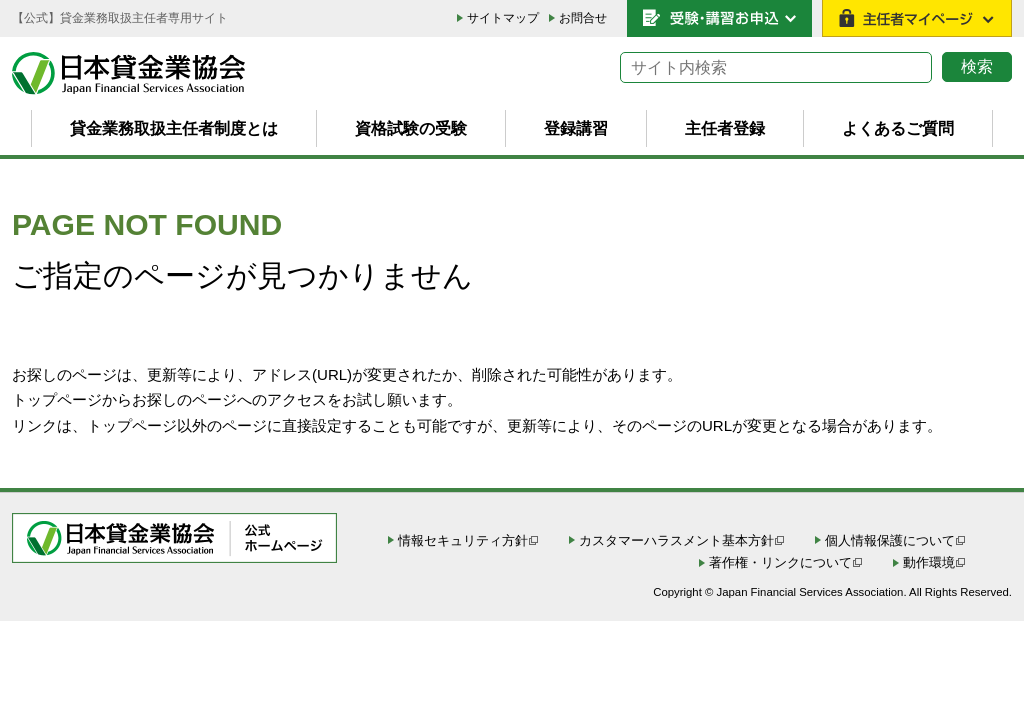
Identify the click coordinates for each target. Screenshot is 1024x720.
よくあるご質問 (898, 128)
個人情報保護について (890, 540)
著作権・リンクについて (780, 562)
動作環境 (929, 562)
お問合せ (583, 18)
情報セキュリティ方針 (463, 540)
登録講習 (576, 128)
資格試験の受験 (411, 128)
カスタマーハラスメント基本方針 (676, 540)
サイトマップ (503, 18)
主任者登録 (725, 128)
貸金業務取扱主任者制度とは (174, 128)
